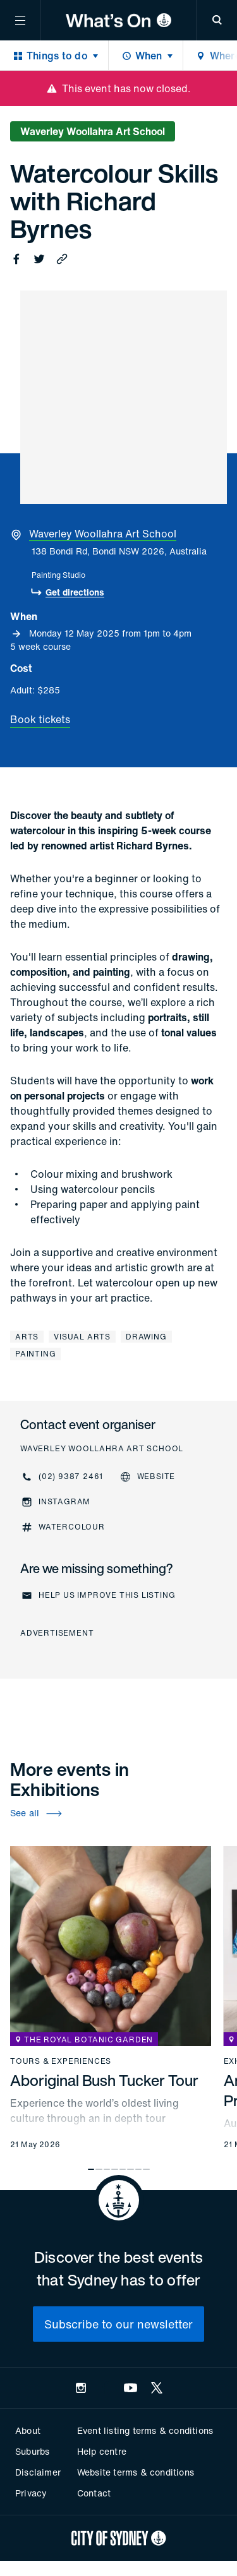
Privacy (31, 2493)
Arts (27, 1336)
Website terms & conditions (135, 2472)
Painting (35, 1353)
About (27, 2430)
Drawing (146, 1336)
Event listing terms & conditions (145, 2430)
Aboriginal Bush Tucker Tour (104, 2080)
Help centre (101, 2451)
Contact (94, 2493)
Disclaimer (38, 2472)
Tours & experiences (60, 2061)
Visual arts (82, 1336)
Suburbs (32, 2451)
